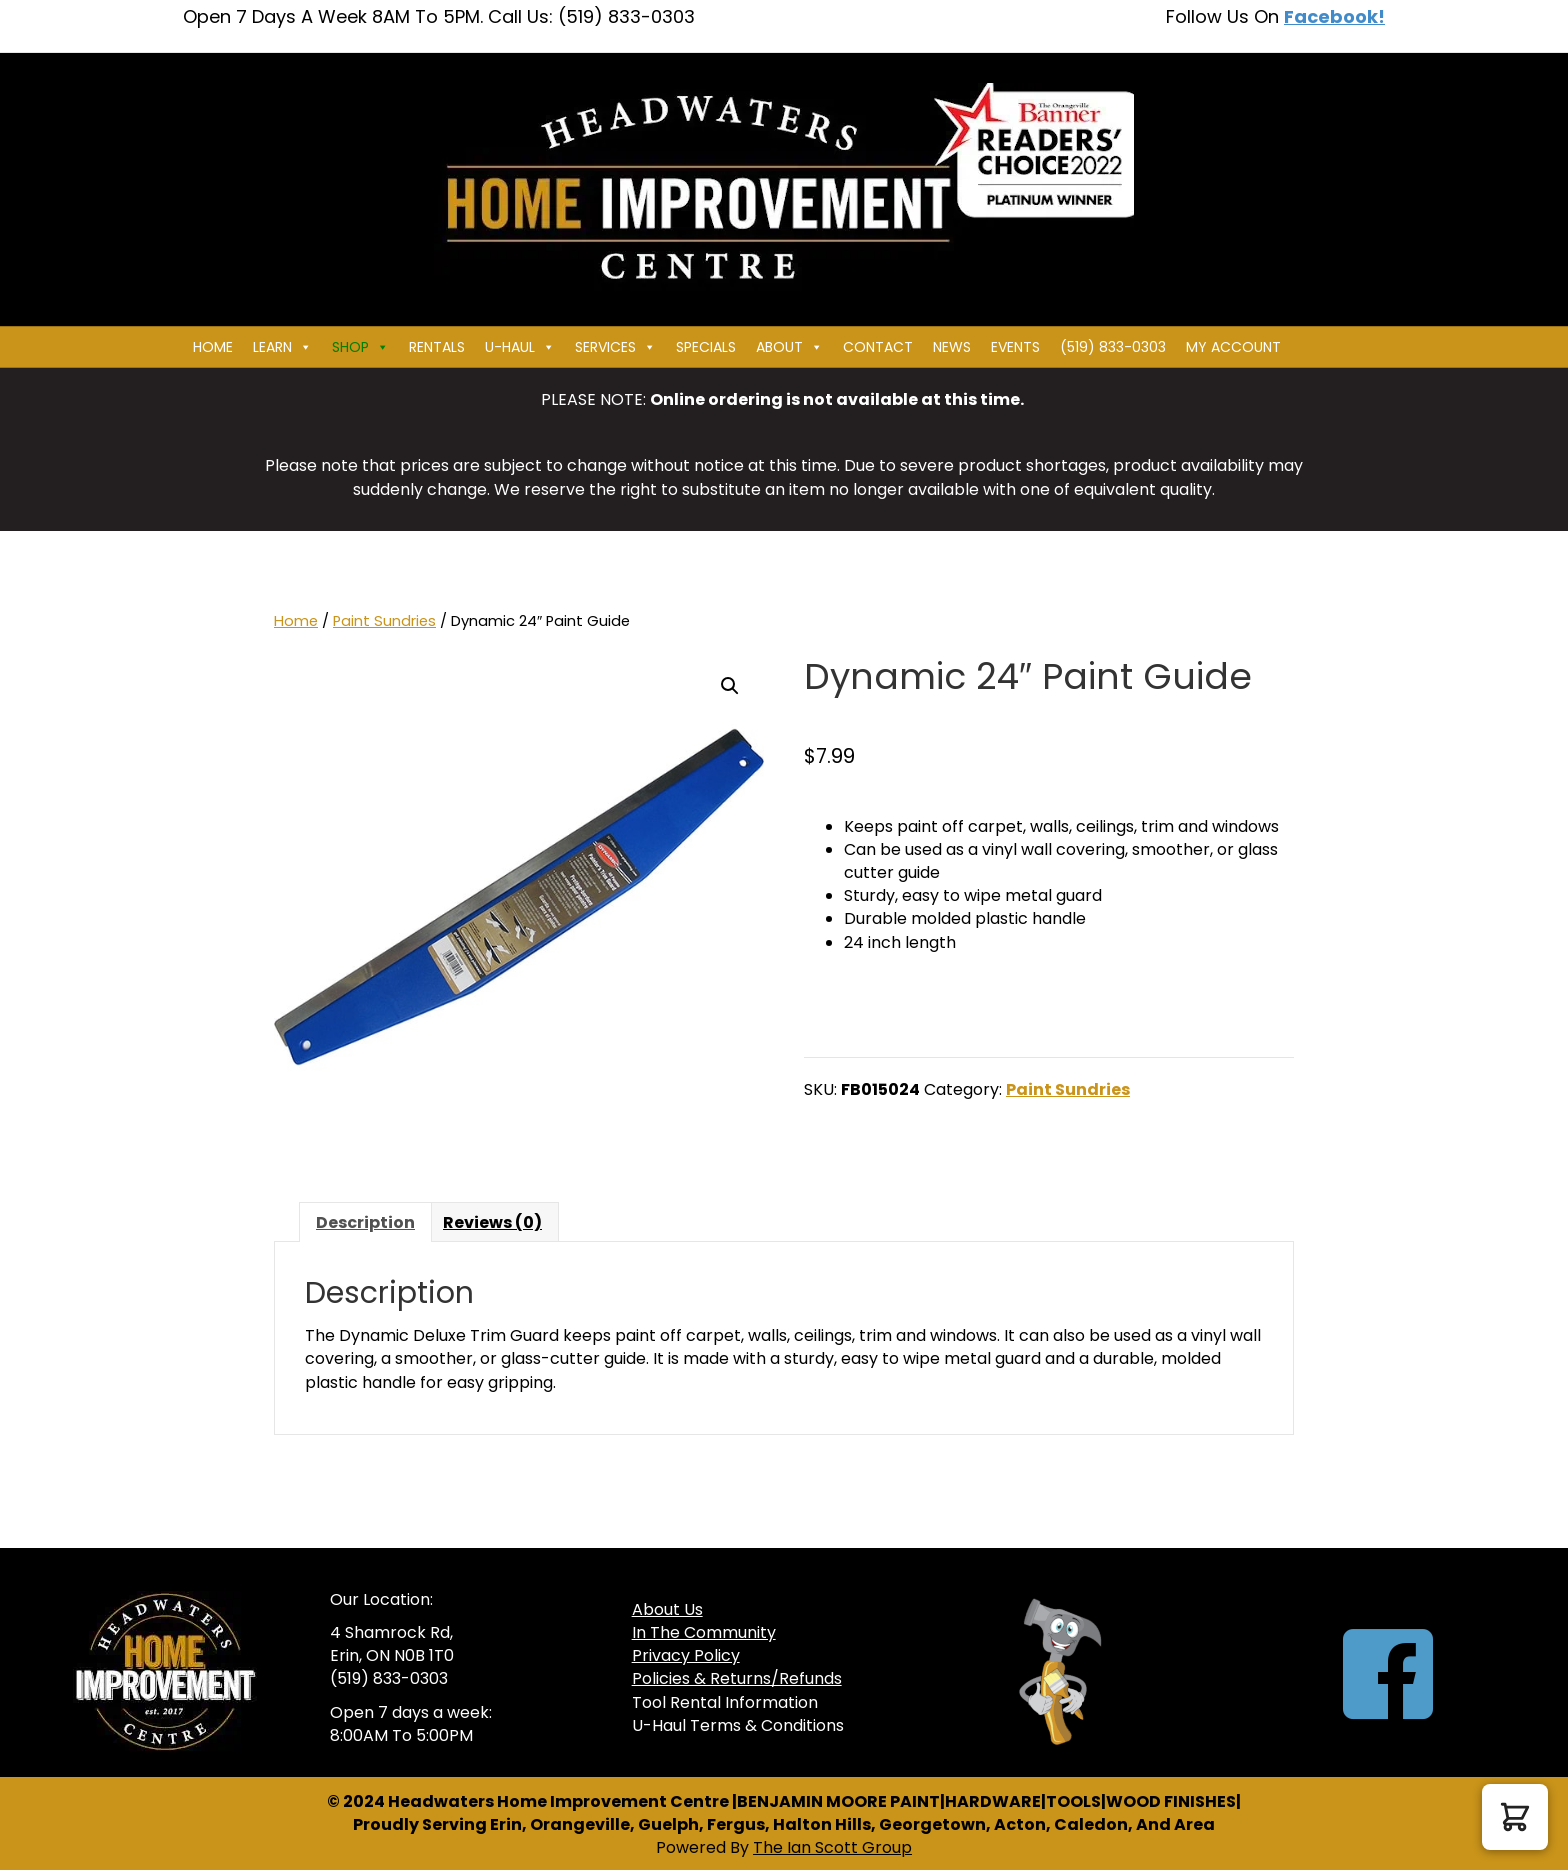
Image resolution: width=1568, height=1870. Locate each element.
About (789, 347)
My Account (1233, 347)
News (952, 347)
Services (615, 347)
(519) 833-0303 (1113, 347)
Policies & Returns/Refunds (737, 1678)
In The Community (704, 1632)
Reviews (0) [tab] (492, 1222)
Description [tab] (365, 1222)
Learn (282, 347)
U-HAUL (520, 347)
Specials (706, 347)
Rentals (437, 347)
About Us (667, 1609)
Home (213, 347)
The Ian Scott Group (832, 1847)
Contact (878, 347)
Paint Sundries (384, 621)
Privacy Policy (686, 1655)
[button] (730, 686)
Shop (360, 347)
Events (1015, 347)
